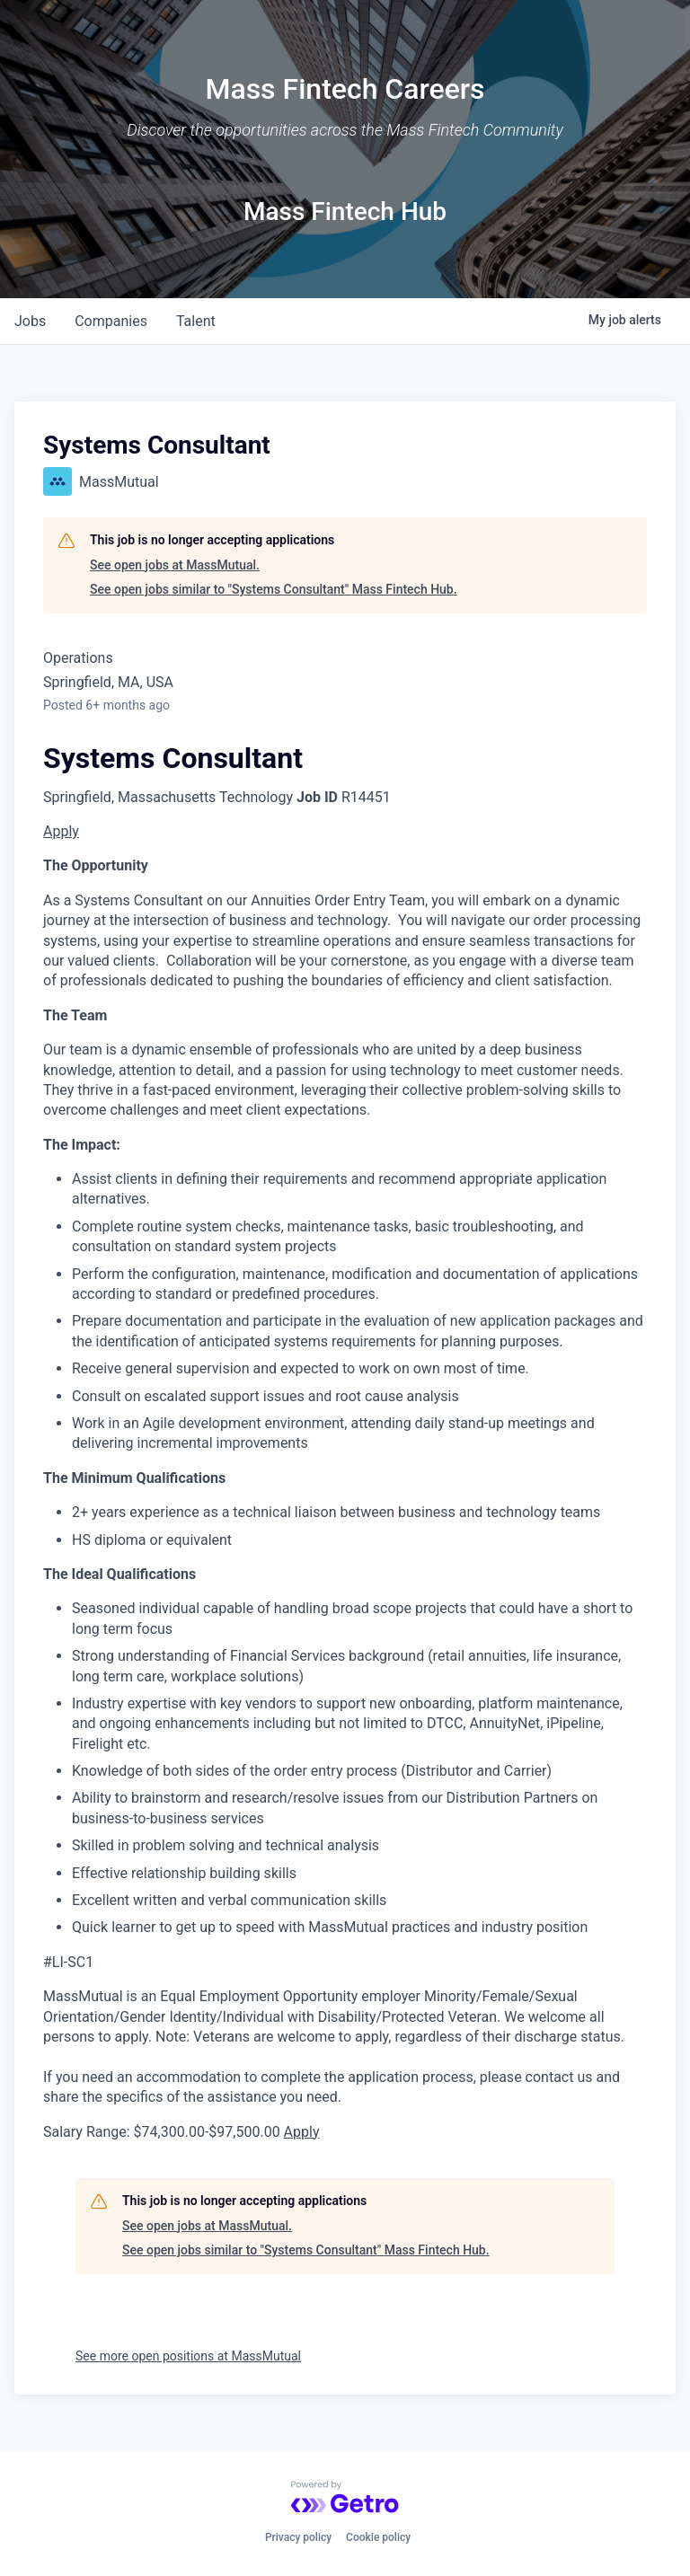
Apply (61, 831)
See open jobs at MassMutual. (175, 565)
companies (111, 321)
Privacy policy (298, 2537)
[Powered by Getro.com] (345, 2497)
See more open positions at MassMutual (188, 2356)
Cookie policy (378, 2537)
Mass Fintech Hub (345, 211)
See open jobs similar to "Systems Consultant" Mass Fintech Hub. (273, 589)
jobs (30, 321)
